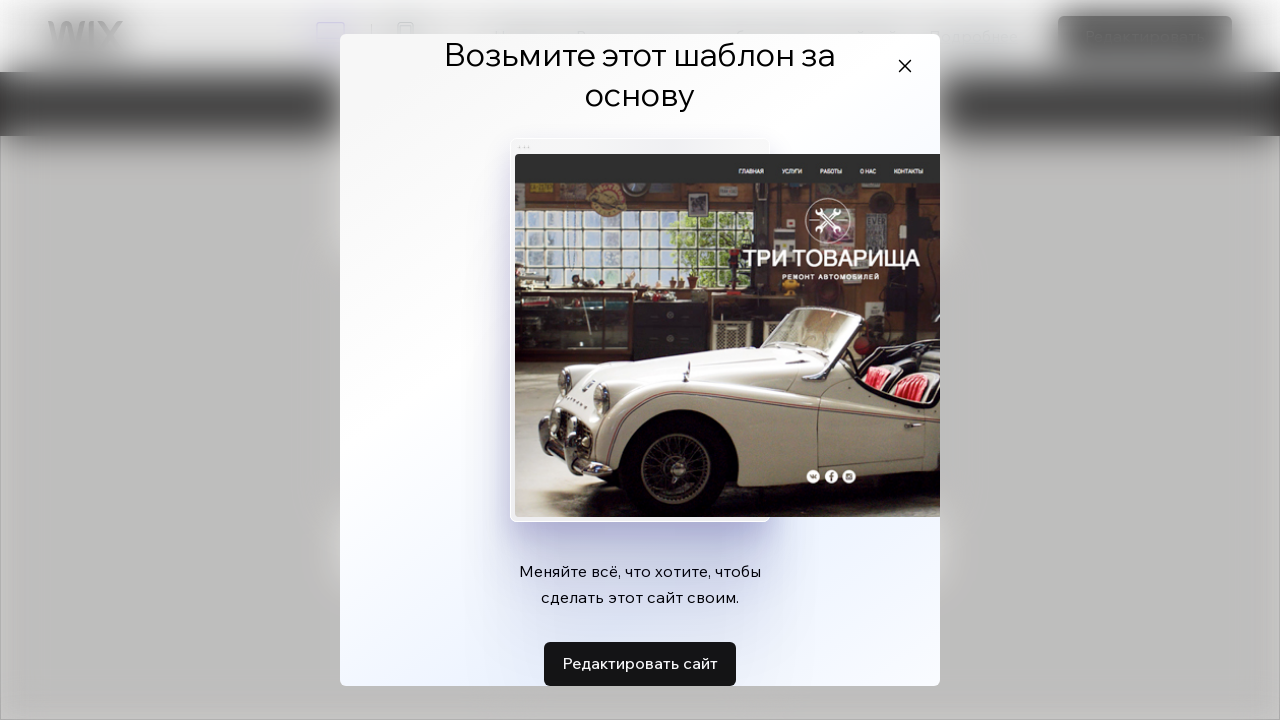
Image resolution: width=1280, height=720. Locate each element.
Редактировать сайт (640, 663)
